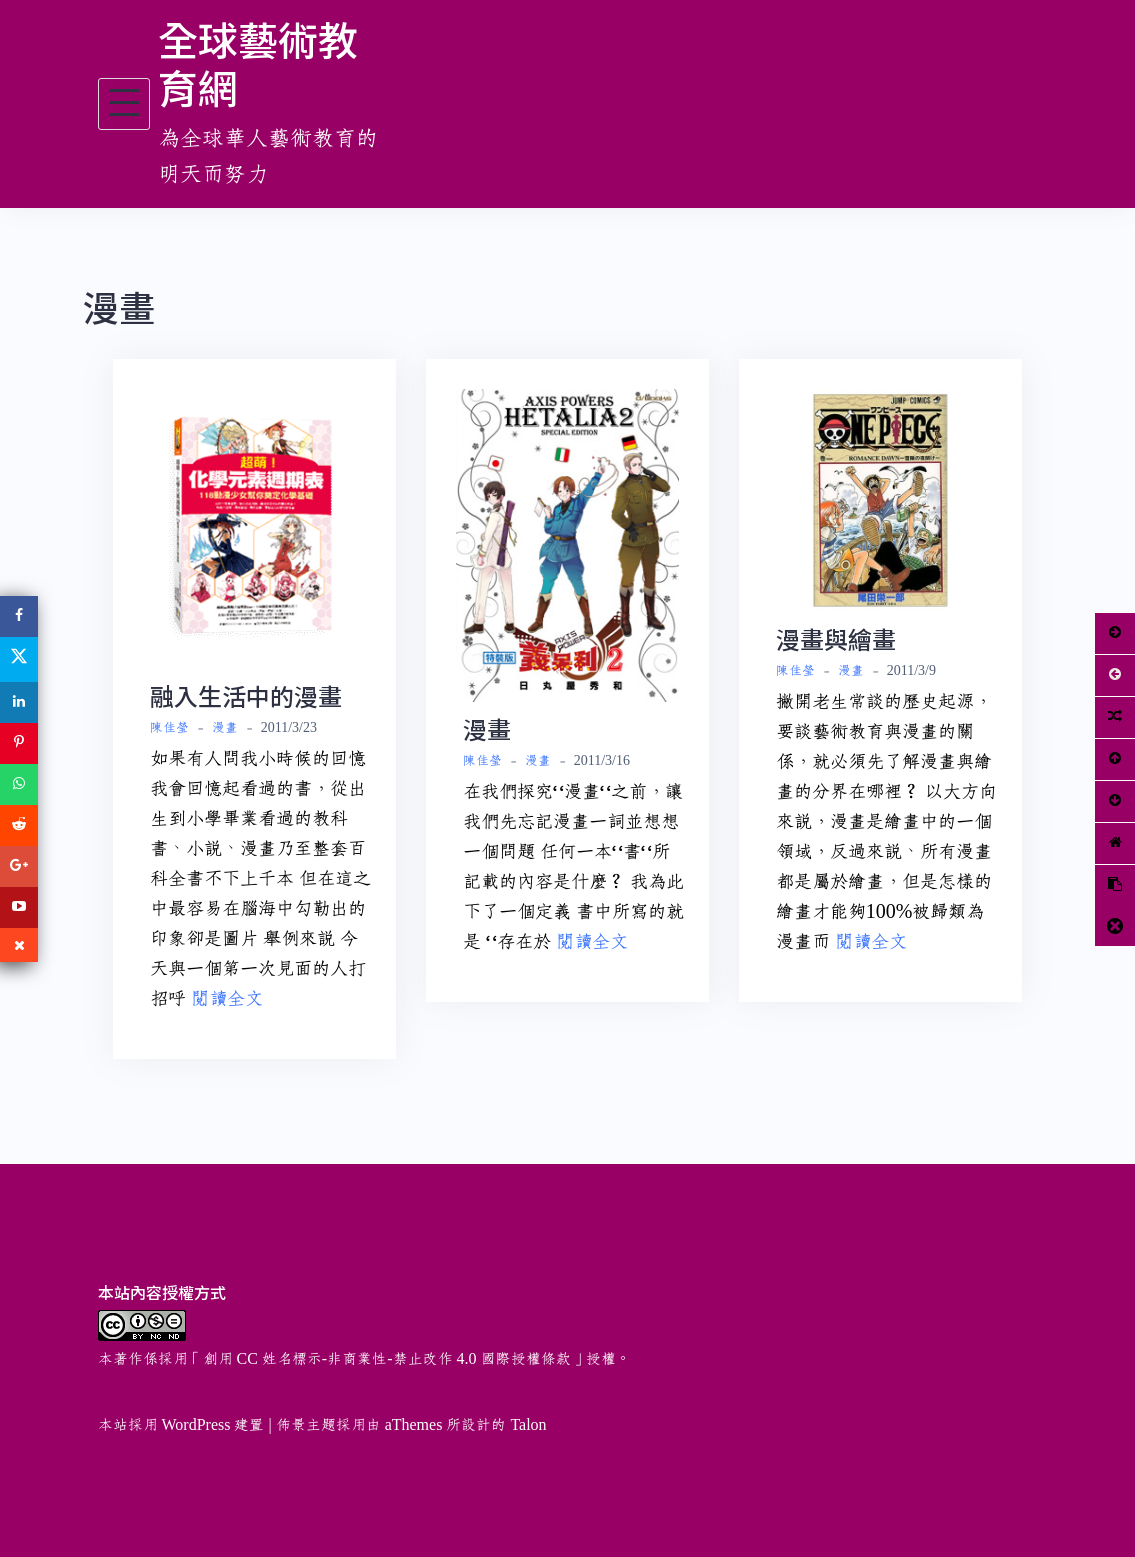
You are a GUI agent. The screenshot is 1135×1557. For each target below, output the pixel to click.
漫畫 (225, 728)
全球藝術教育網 (258, 63)
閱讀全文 (227, 999)
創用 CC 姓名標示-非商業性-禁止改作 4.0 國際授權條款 (387, 1359)
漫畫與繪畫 (836, 638)
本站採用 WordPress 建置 (181, 1425)
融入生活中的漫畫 (246, 695)
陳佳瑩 (169, 728)
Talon (528, 1425)
